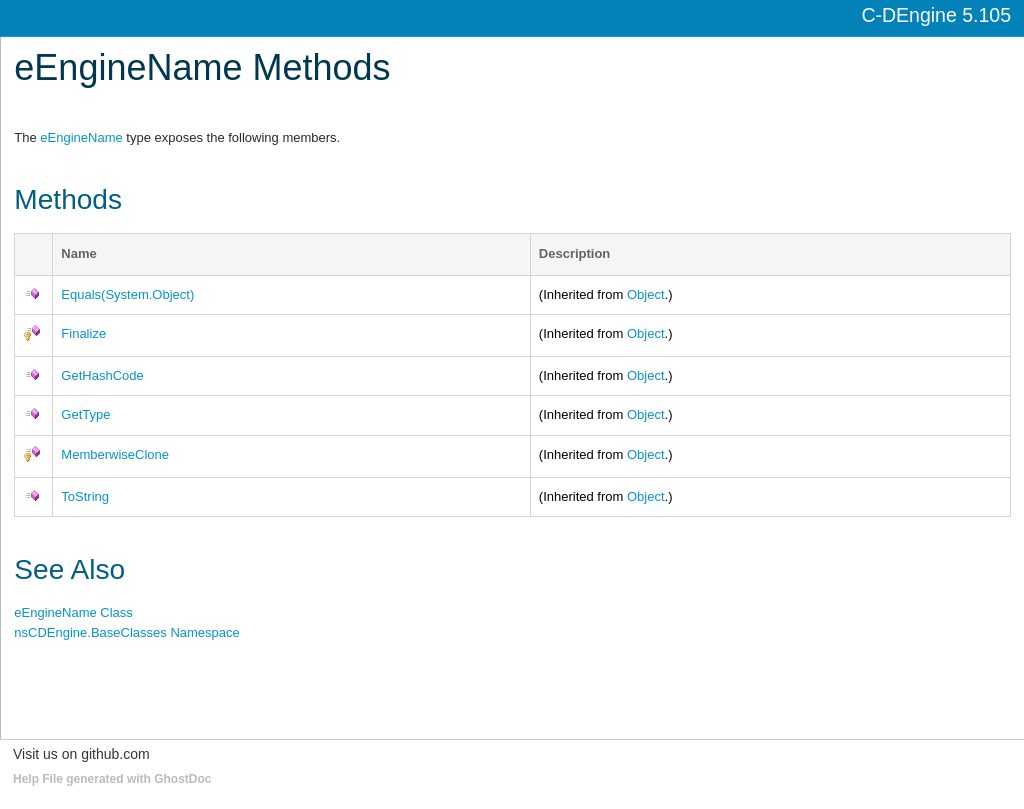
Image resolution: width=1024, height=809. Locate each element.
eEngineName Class (73, 612)
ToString (85, 496)
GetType (85, 414)
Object (646, 294)
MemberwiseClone (115, 454)
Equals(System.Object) (127, 294)
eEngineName (81, 137)
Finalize (83, 333)
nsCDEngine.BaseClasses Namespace (126, 632)
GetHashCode (102, 375)
